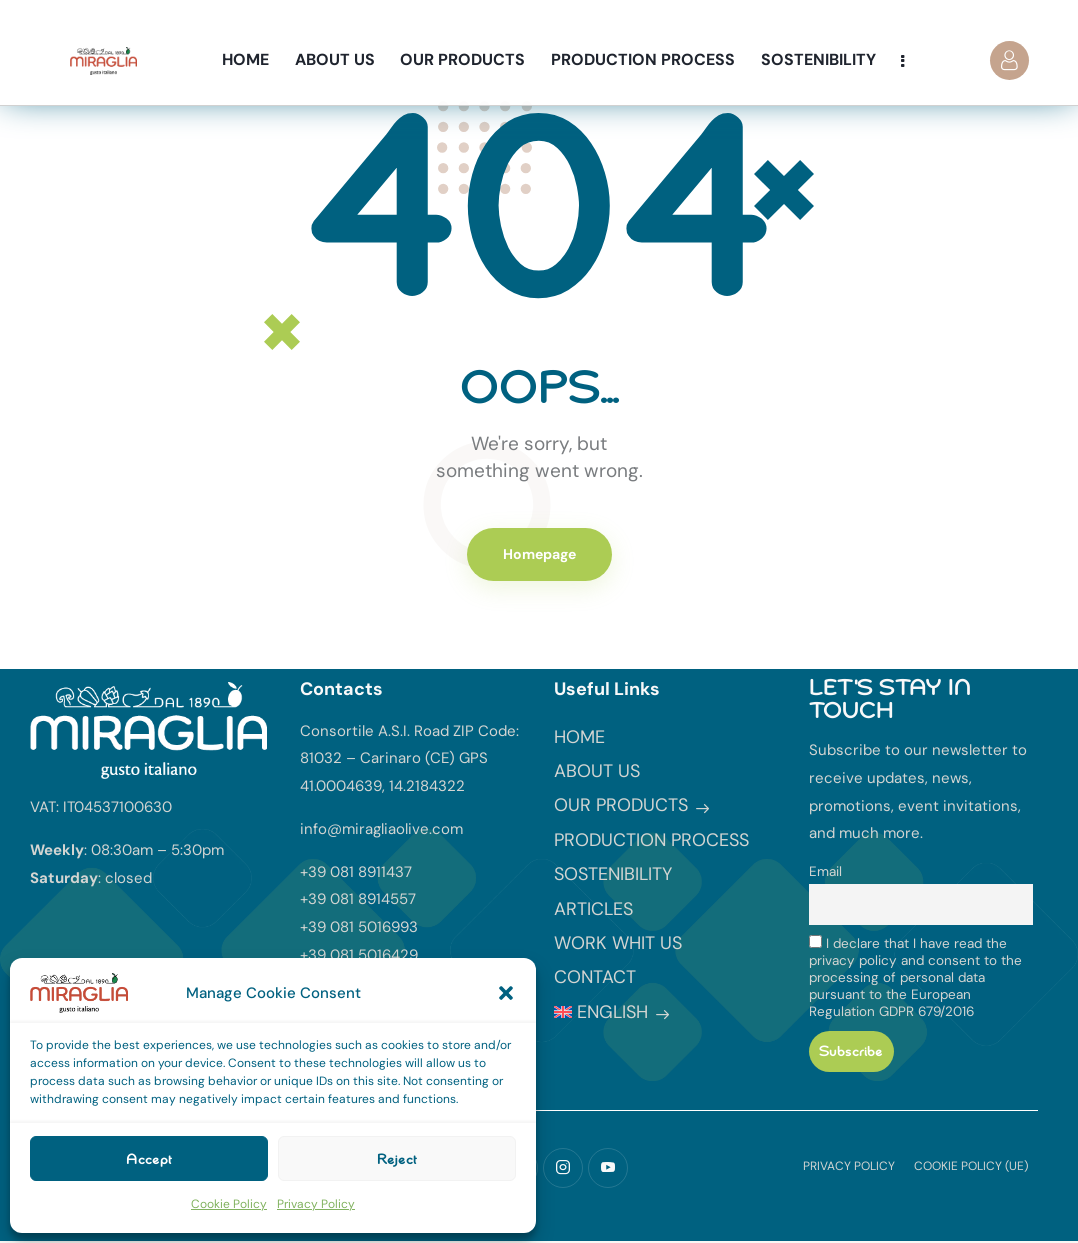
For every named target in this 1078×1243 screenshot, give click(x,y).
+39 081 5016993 (359, 927)
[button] (506, 993)
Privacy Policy (316, 1204)
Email (825, 871)
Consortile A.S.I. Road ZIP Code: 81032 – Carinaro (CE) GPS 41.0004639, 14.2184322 (409, 759)
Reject (397, 1159)
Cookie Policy (229, 1204)
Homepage (539, 554)
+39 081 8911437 (356, 872)
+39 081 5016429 (359, 955)
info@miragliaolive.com (381, 829)
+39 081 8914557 (358, 899)
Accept (149, 1159)
